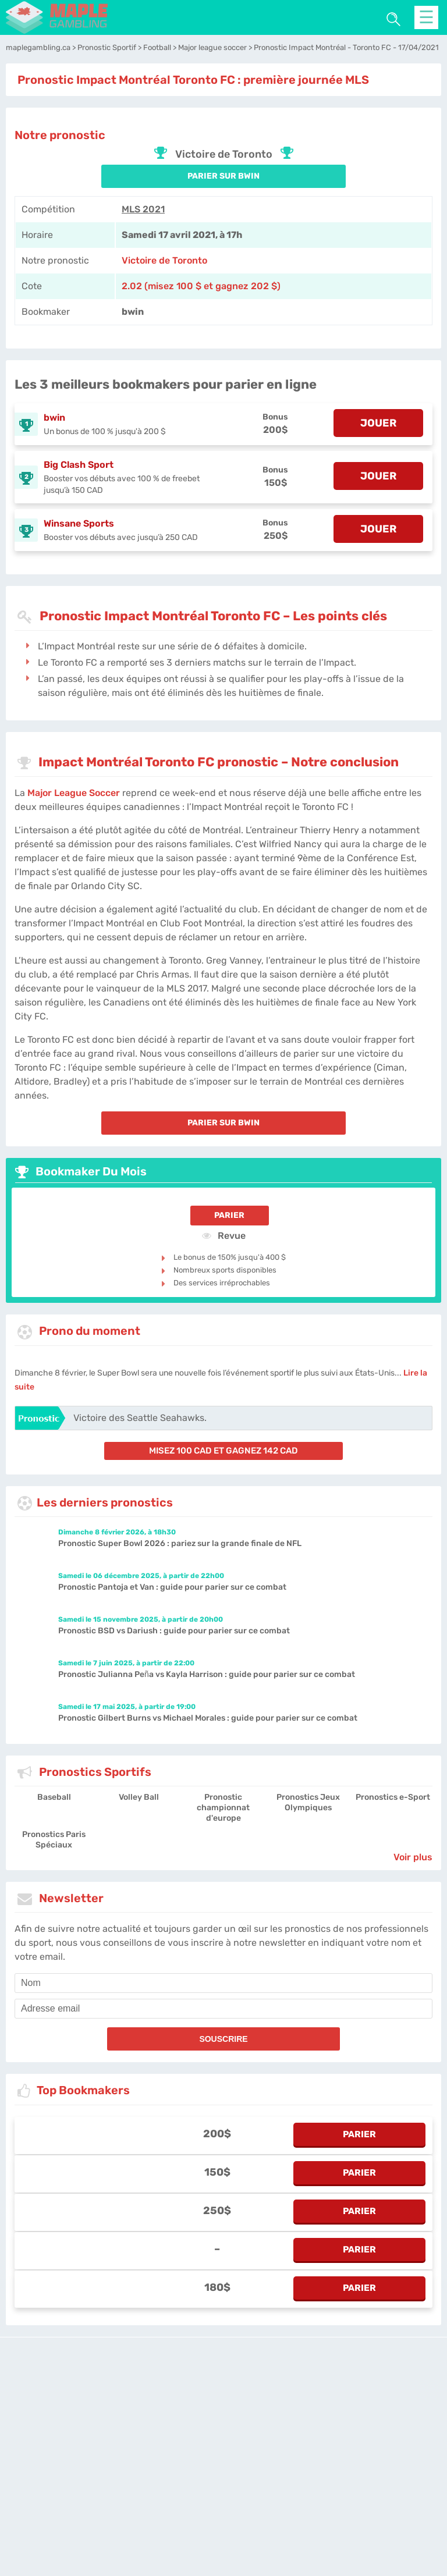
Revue (224, 1235)
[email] (223, 2009)
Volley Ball (139, 1797)
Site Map (397, 2434)
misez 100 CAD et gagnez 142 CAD (223, 1450)
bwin (54, 417)
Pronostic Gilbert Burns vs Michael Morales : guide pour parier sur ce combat (207, 1718)
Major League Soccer (73, 792)
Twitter (367, 2434)
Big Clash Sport (78, 464)
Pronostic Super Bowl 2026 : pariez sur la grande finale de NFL (179, 1543)
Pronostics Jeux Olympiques (308, 1802)
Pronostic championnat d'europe (223, 1807)
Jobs (343, 2434)
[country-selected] (219, 2467)
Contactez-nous (304, 2434)
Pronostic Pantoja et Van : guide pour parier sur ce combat (172, 1587)
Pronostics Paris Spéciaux (54, 1839)
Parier (229, 1215)
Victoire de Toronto (164, 260)
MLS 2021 (143, 209)
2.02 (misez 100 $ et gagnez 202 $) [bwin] (201, 286)
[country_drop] (233, 2467)
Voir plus (412, 1857)
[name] (223, 1983)
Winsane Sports (79, 523)
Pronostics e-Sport (393, 1797)
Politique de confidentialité (230, 2434)
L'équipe (166, 2434)
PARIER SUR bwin (223, 176)
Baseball (54, 1797)
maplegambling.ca (116, 2434)
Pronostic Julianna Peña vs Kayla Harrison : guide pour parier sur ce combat (206, 1674)
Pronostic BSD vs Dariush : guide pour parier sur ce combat (174, 1631)
